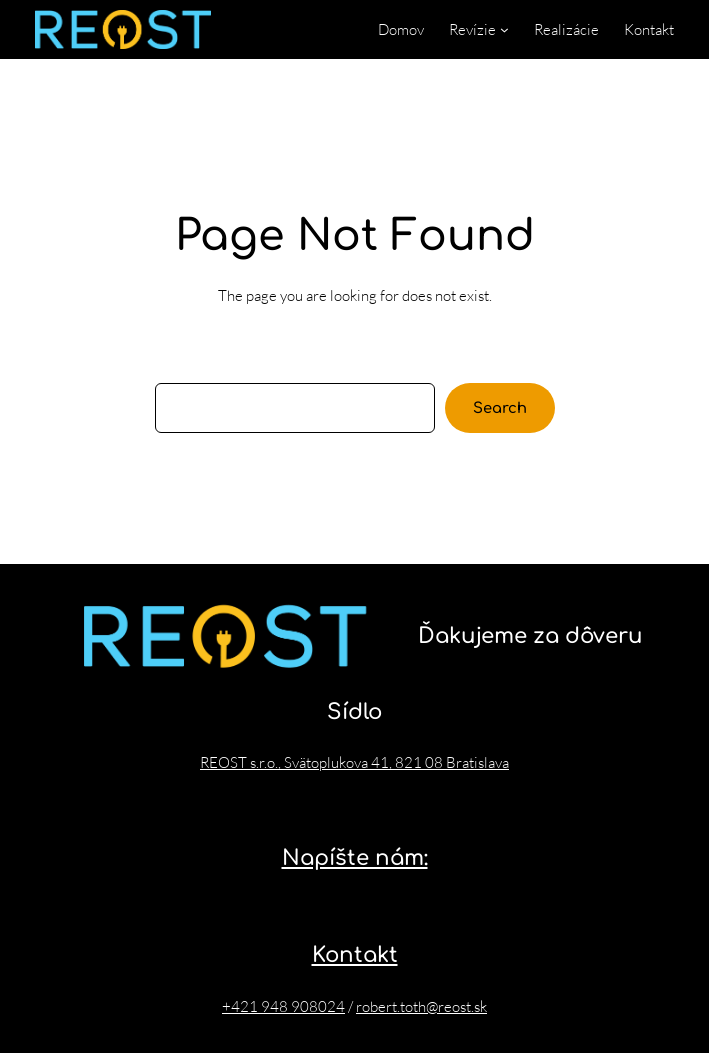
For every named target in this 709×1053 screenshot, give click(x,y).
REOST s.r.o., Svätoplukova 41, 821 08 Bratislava (354, 762)
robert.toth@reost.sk (421, 1006)
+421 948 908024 (283, 1006)
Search (500, 408)
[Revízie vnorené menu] (504, 29)
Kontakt (355, 955)
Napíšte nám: (355, 858)
